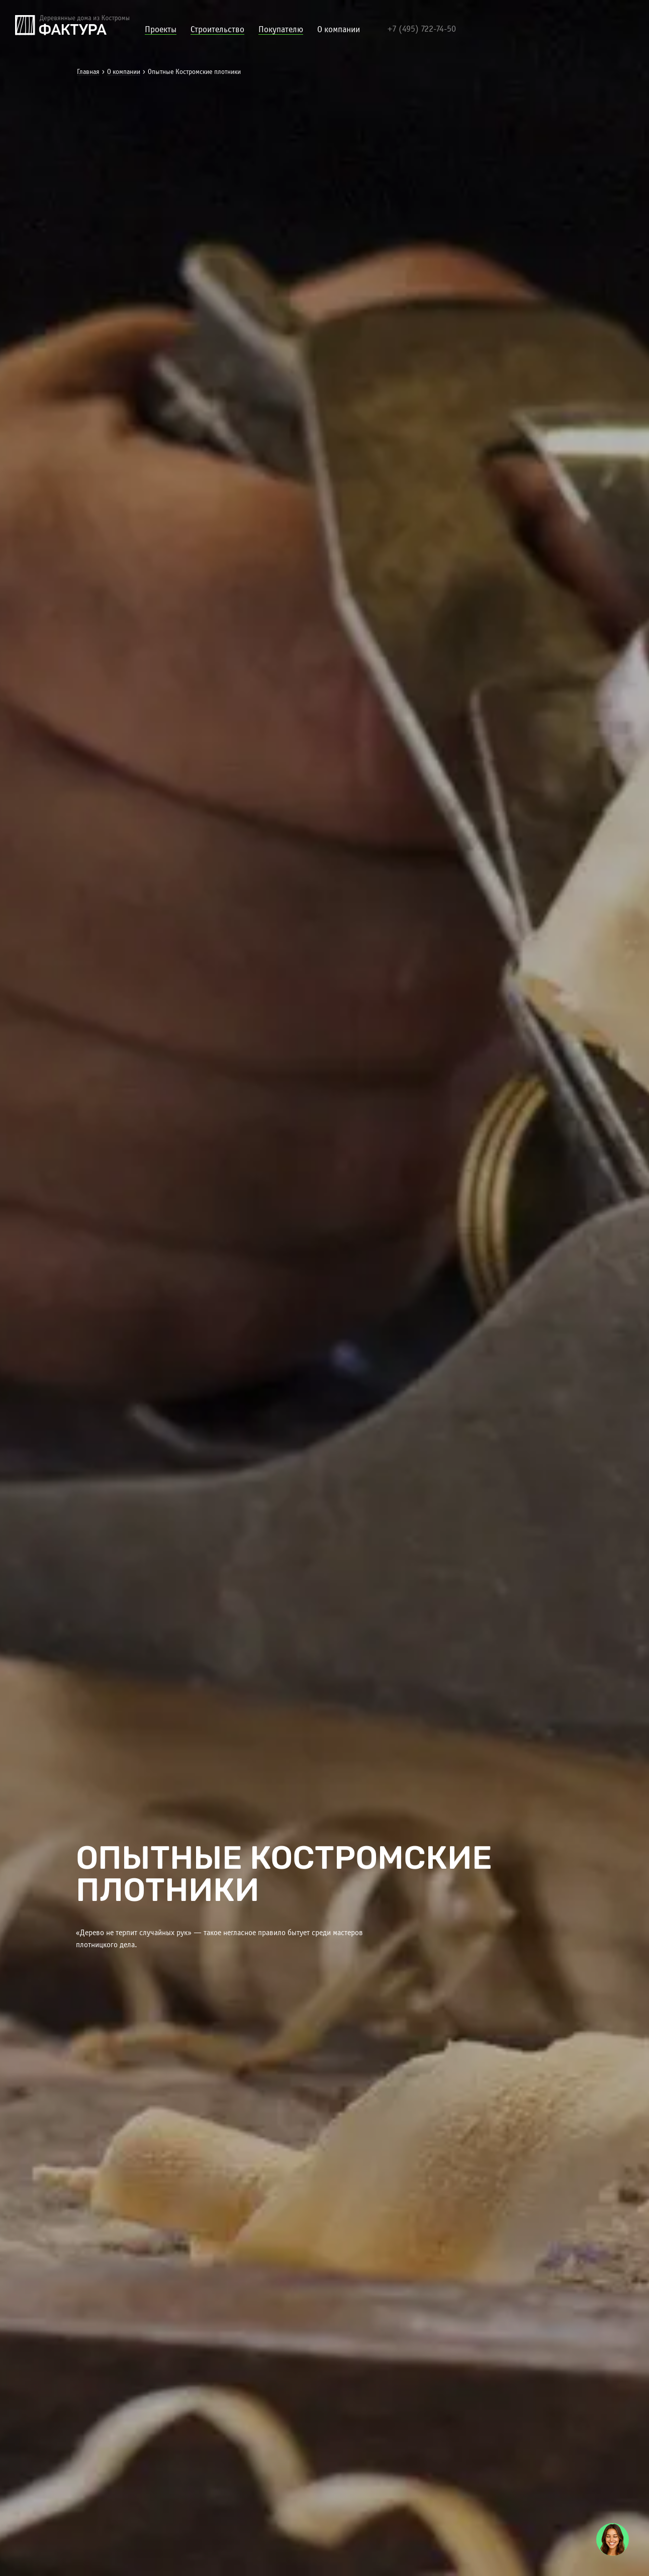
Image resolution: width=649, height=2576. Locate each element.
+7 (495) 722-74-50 (422, 29)
